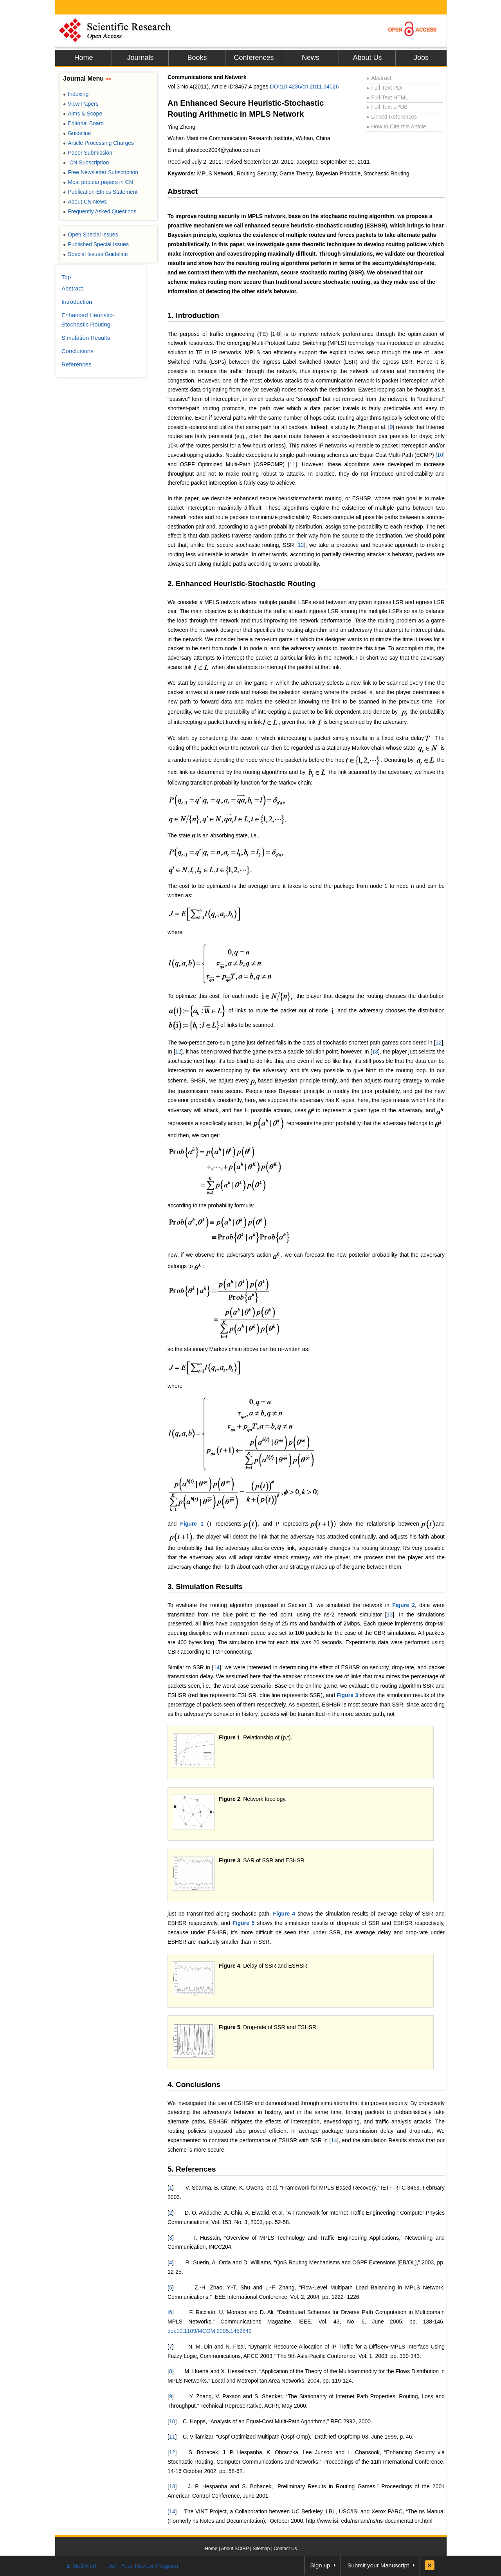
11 (292, 464)
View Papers (81, 104)
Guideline (77, 133)
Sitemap (261, 2548)
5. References (192, 2169)
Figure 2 (403, 1605)
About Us (367, 57)
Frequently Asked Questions (99, 211)
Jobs (421, 57)
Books (197, 57)
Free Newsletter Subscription (100, 172)
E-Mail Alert (82, 2565)
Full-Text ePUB (387, 107)
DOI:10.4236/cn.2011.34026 (304, 86)
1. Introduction (193, 315)
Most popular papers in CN (98, 182)
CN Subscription (86, 162)
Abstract (378, 78)
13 (375, 1051)
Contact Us (285, 2548)
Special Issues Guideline (95, 254)
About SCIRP (235, 2548)
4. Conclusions (194, 2084)
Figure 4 (284, 1913)
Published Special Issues (96, 244)
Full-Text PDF (385, 88)
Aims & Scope (82, 113)
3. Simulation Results (205, 1586)
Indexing (75, 94)
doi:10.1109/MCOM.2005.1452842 (210, 2331)
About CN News (85, 201)
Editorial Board (83, 123)
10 (440, 455)
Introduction (76, 301)
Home (83, 57)
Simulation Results (85, 337)
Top (66, 277)
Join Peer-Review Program (143, 2565)
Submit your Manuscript (378, 2565)
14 (216, 1667)
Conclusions (77, 351)
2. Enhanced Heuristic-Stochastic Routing (241, 583)
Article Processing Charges (98, 143)
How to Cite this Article (396, 126)
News (310, 57)
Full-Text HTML (387, 97)
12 (301, 545)
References (76, 364)
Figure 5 (243, 1923)
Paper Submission (87, 153)
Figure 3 (347, 1695)
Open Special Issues (90, 234)
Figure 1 (192, 1524)
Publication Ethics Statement (100, 192)
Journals (140, 57)
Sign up (320, 2565)
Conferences (254, 57)
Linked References (391, 117)
